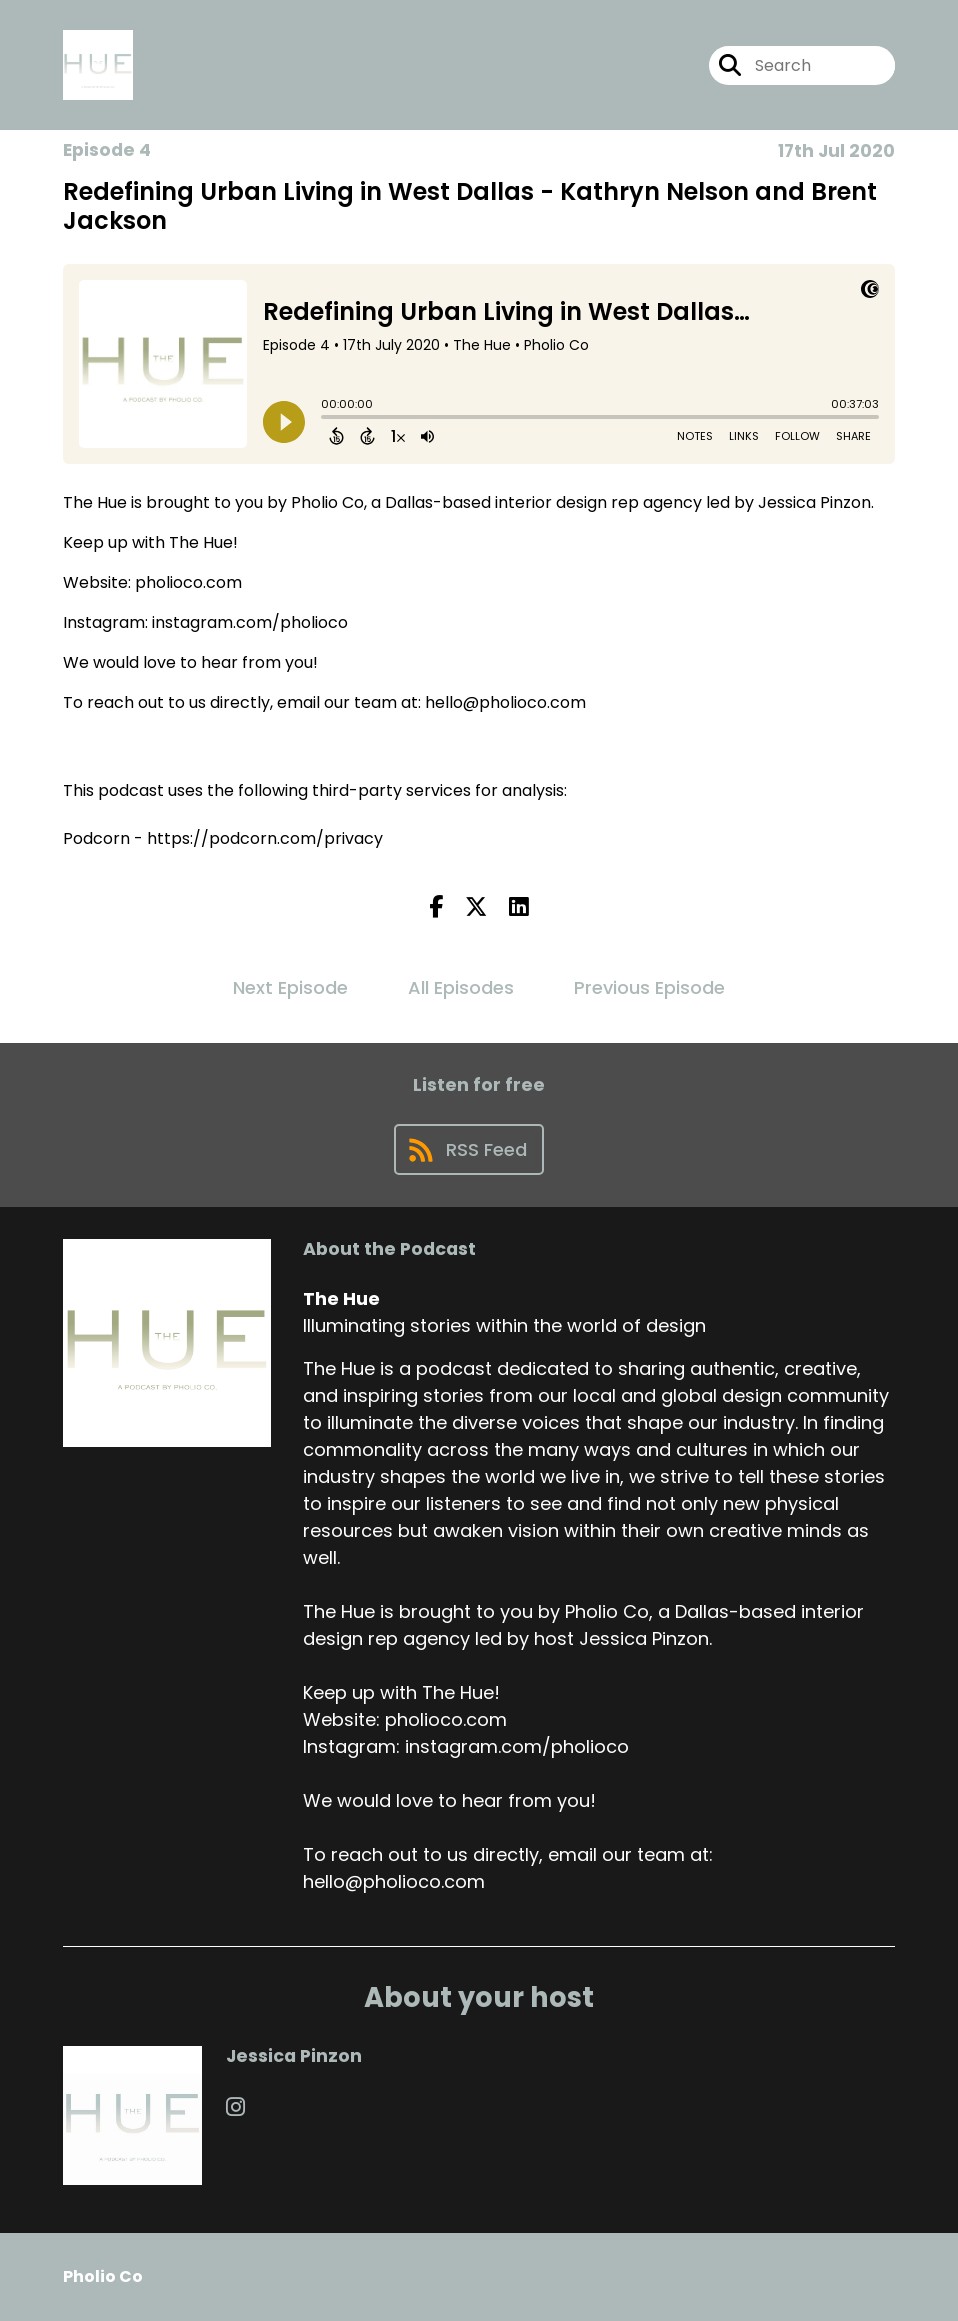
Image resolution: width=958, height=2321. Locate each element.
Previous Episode (649, 987)
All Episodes (461, 987)
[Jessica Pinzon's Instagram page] (235, 2107)
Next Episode (290, 987)
